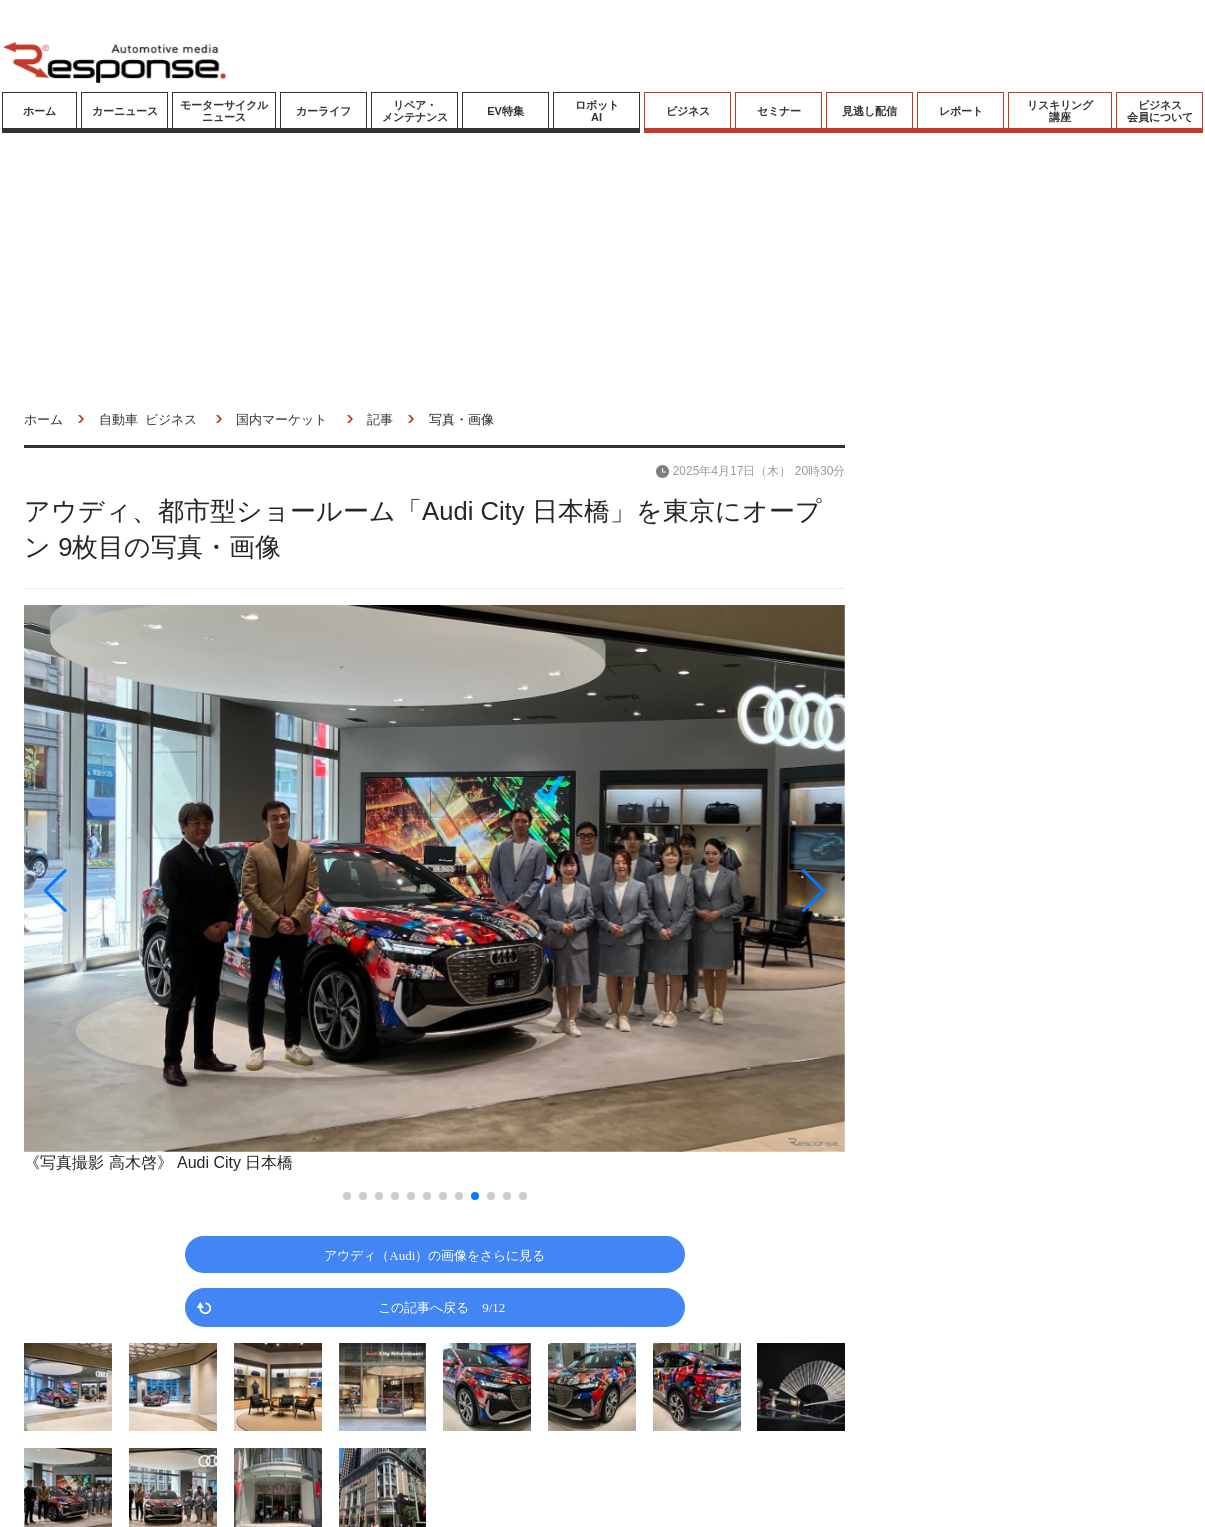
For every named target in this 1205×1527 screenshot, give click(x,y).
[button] (147, 891)
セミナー (779, 111)
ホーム (39, 111)
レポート (961, 111)
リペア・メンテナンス (415, 111)
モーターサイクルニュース (224, 111)
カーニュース (125, 111)
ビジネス (688, 111)
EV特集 (505, 111)
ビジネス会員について (1160, 111)
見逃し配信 (869, 111)
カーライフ (323, 111)
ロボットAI (597, 111)
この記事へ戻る (441, 1306)
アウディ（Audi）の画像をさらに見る (434, 1254)
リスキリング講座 (1060, 111)
